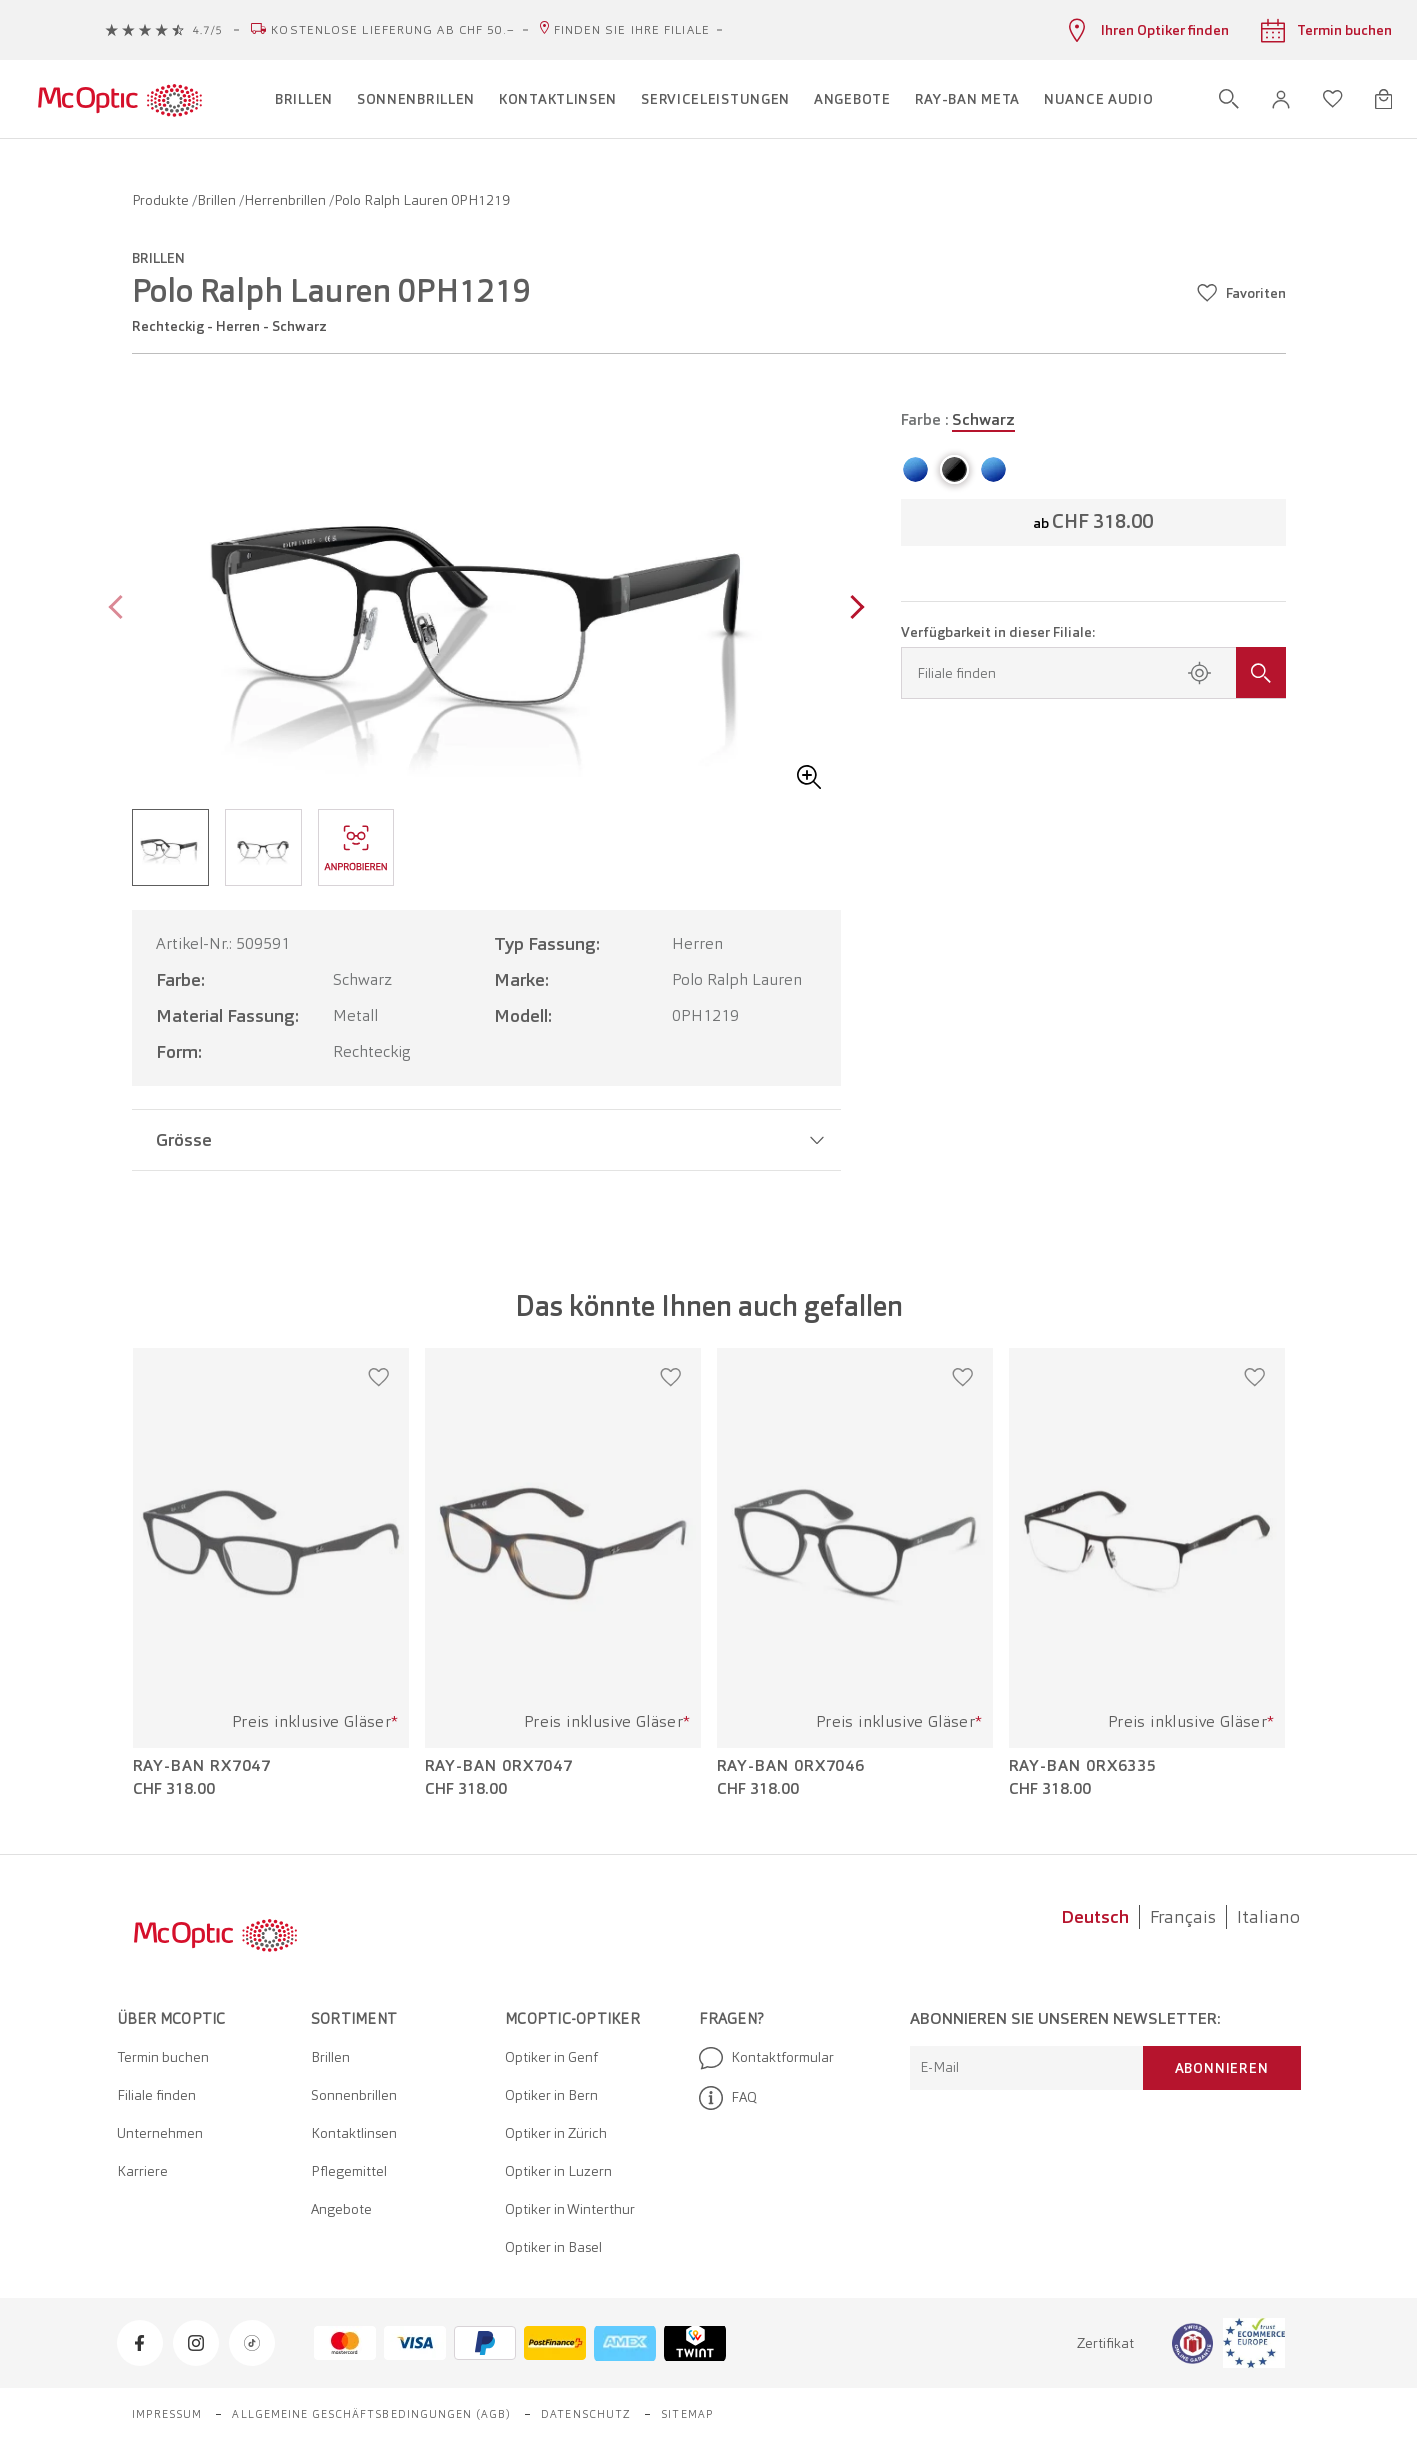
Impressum (167, 2414)
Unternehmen (160, 2133)
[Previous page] (120, 609)
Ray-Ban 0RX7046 (791, 1766)
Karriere (142, 2171)
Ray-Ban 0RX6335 (1083, 1766)
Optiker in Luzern (558, 2171)
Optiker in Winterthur (570, 2209)
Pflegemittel (349, 2171)
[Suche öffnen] (1229, 99)
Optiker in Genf (551, 2057)
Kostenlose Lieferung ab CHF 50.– (393, 30)
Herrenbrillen (286, 200)
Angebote (341, 2209)
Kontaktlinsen (354, 2133)
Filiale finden (156, 2095)
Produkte (162, 200)
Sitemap (687, 2414)
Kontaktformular (766, 2058)
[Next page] (852, 609)
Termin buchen (163, 2057)
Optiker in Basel (553, 2247)
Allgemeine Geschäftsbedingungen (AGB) (371, 2414)
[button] (1281, 99)
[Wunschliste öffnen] (1333, 99)
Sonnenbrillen (354, 2095)
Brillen (218, 200)
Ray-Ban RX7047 (202, 1766)
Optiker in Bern (551, 2095)
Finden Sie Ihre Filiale (632, 30)
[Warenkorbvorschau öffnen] (1383, 99)
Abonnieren (1222, 2068)
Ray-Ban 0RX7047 (499, 1766)
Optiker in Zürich (556, 2133)
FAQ (728, 2098)
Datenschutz (586, 2414)
